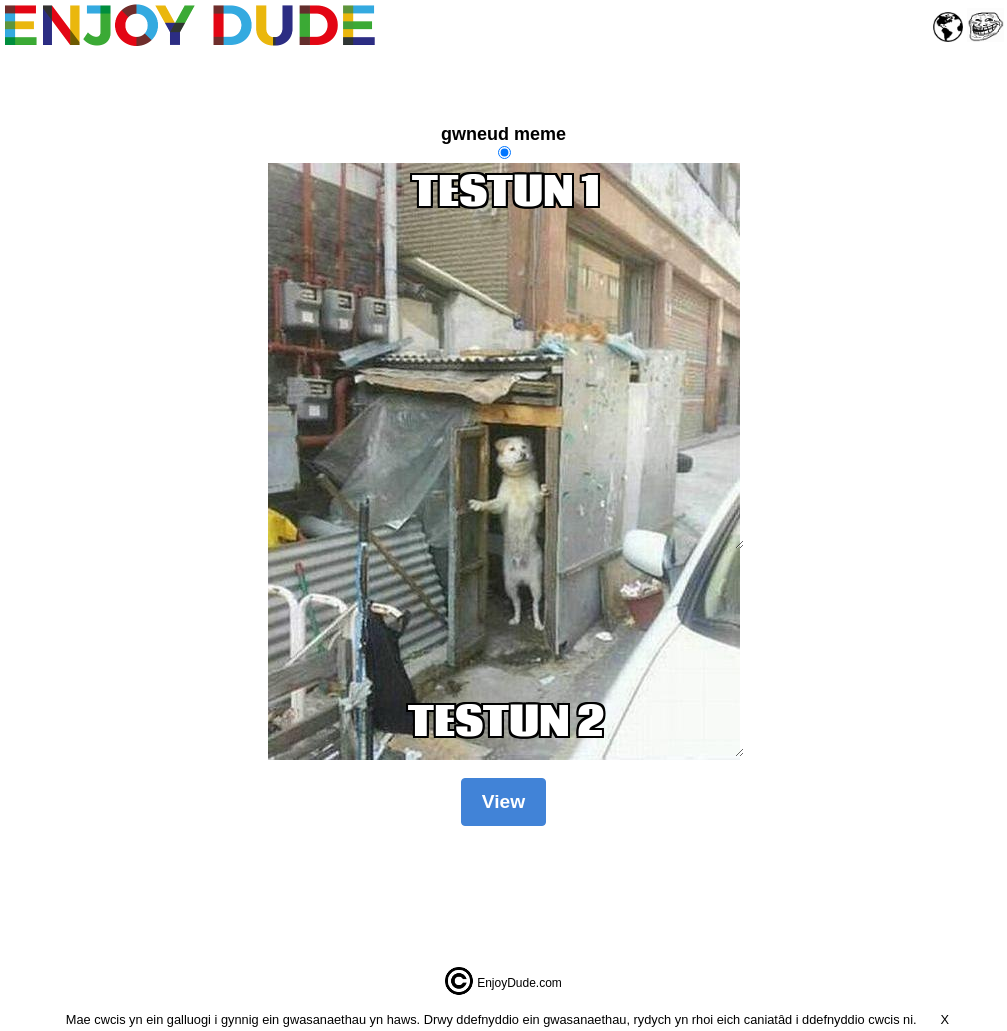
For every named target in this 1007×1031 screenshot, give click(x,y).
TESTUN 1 (506, 356)
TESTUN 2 (506, 725)
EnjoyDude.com (519, 983)
